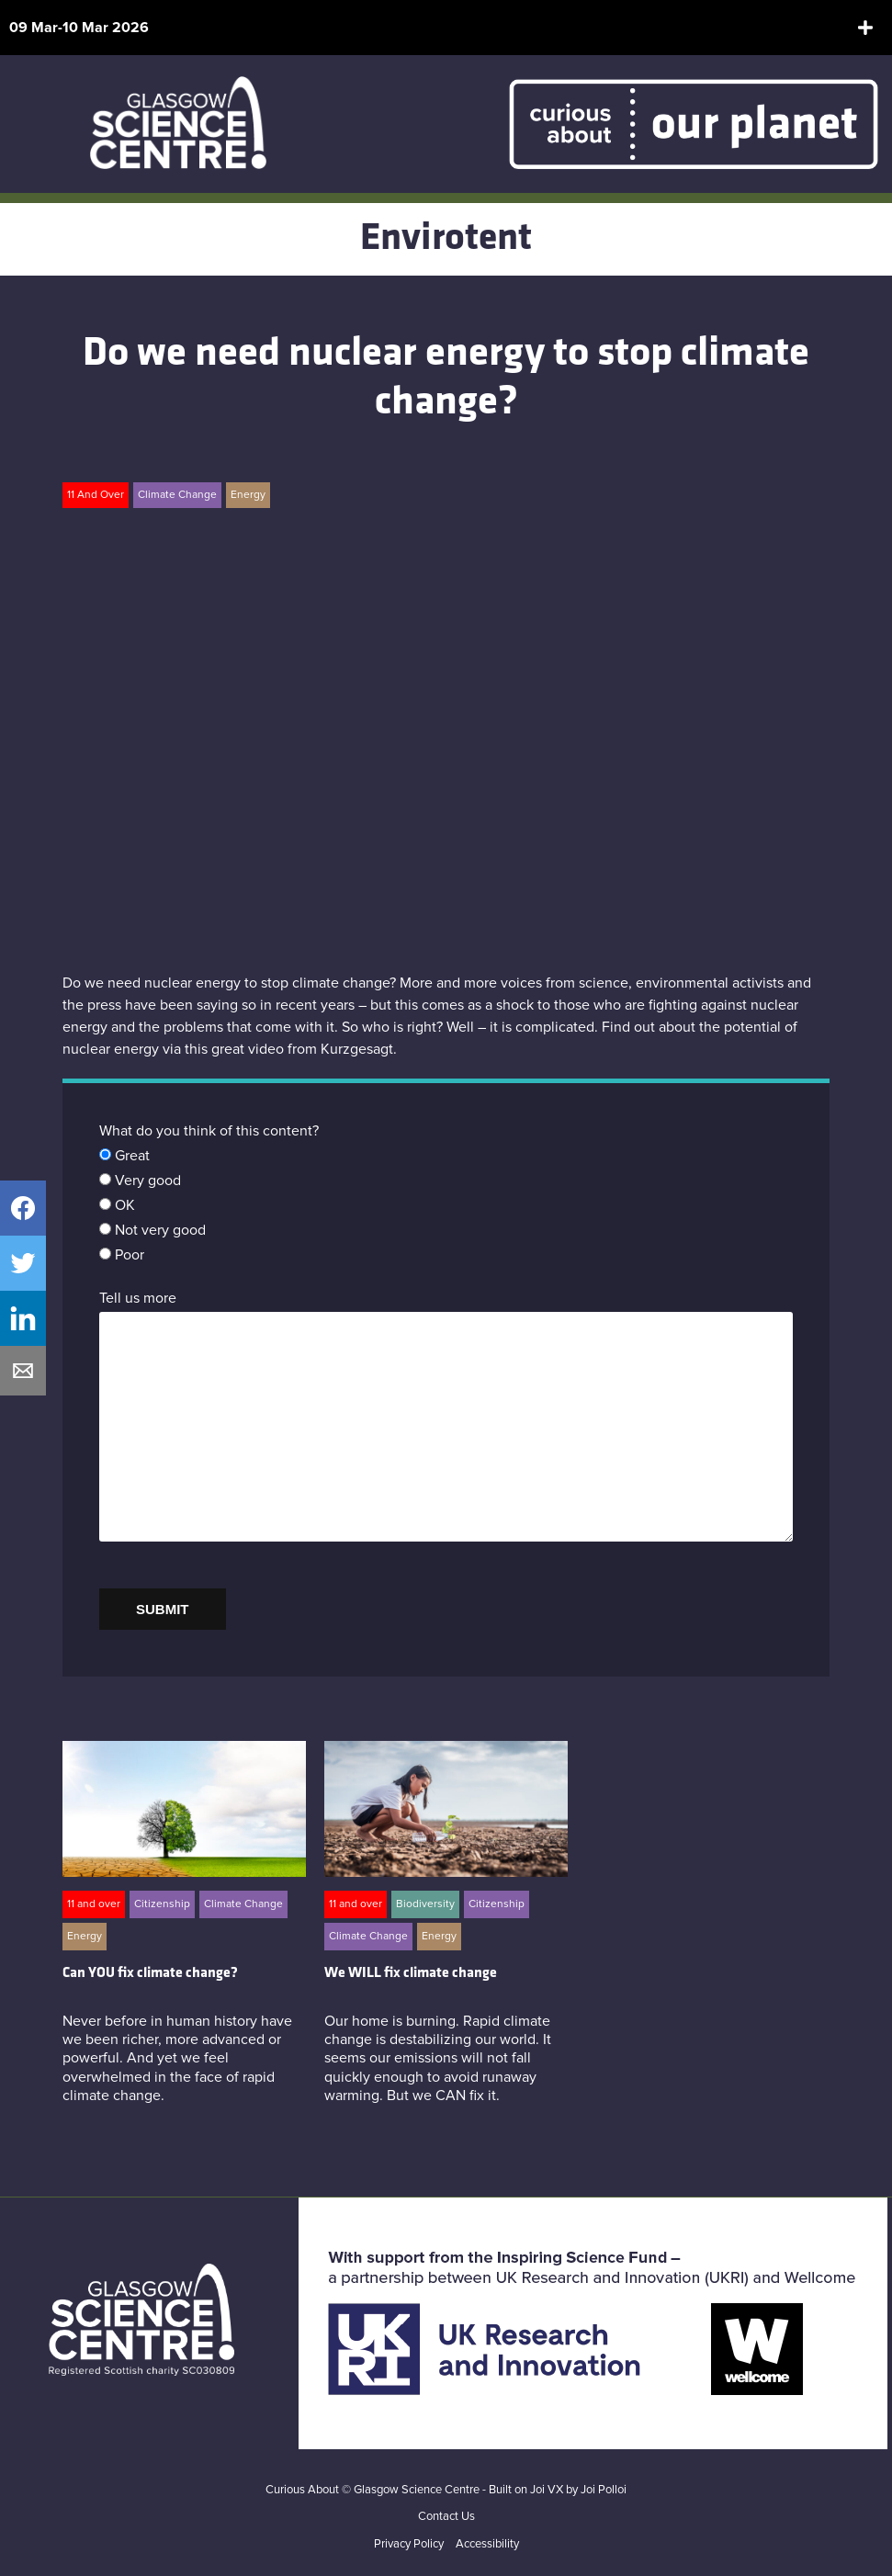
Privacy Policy (409, 2544)
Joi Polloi (604, 2490)
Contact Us (446, 2517)
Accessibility (487, 2544)
